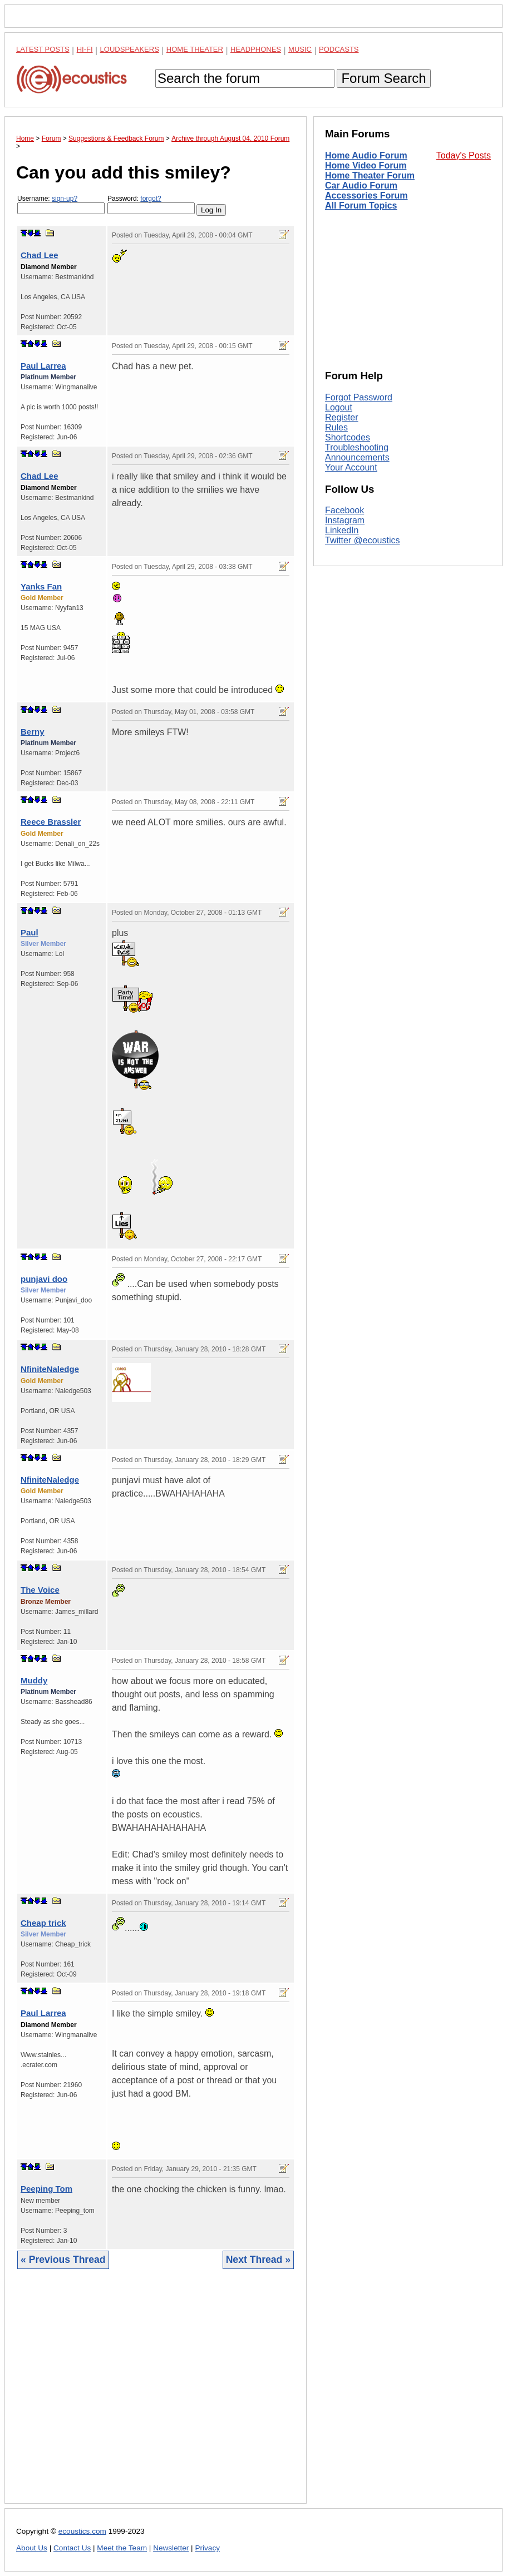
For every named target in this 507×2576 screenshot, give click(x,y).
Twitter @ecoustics (362, 540)
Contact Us (72, 2548)
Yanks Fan (41, 586)
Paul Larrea (43, 365)
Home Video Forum (365, 165)
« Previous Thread (63, 2259)
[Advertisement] (155, 2394)
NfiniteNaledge (50, 1369)
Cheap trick (43, 1923)
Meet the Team (122, 2548)
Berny (33, 731)
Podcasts (339, 49)
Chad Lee (39, 255)
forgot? (150, 198)
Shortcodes (347, 437)
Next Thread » (258, 2259)
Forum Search (383, 78)
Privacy (207, 2548)
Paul (29, 932)
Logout (338, 407)
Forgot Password (358, 397)
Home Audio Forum (366, 155)
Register (341, 417)
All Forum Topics (361, 205)
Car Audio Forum (361, 185)
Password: (151, 204)
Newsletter (171, 2548)
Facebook (344, 510)
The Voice (40, 1589)
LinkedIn (342, 530)
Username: (61, 204)
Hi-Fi (85, 49)
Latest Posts (43, 49)
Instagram (345, 520)
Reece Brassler (51, 821)
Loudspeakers (129, 49)
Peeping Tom (46, 2188)
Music (300, 49)
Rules (336, 427)
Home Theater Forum (370, 175)
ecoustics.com (82, 2531)
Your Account (351, 467)
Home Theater (194, 49)
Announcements (357, 457)
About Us (31, 2548)
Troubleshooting (356, 447)
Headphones (255, 49)
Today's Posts (463, 155)
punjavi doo (44, 1279)
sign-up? (64, 198)
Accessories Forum (366, 195)
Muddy (34, 1680)
